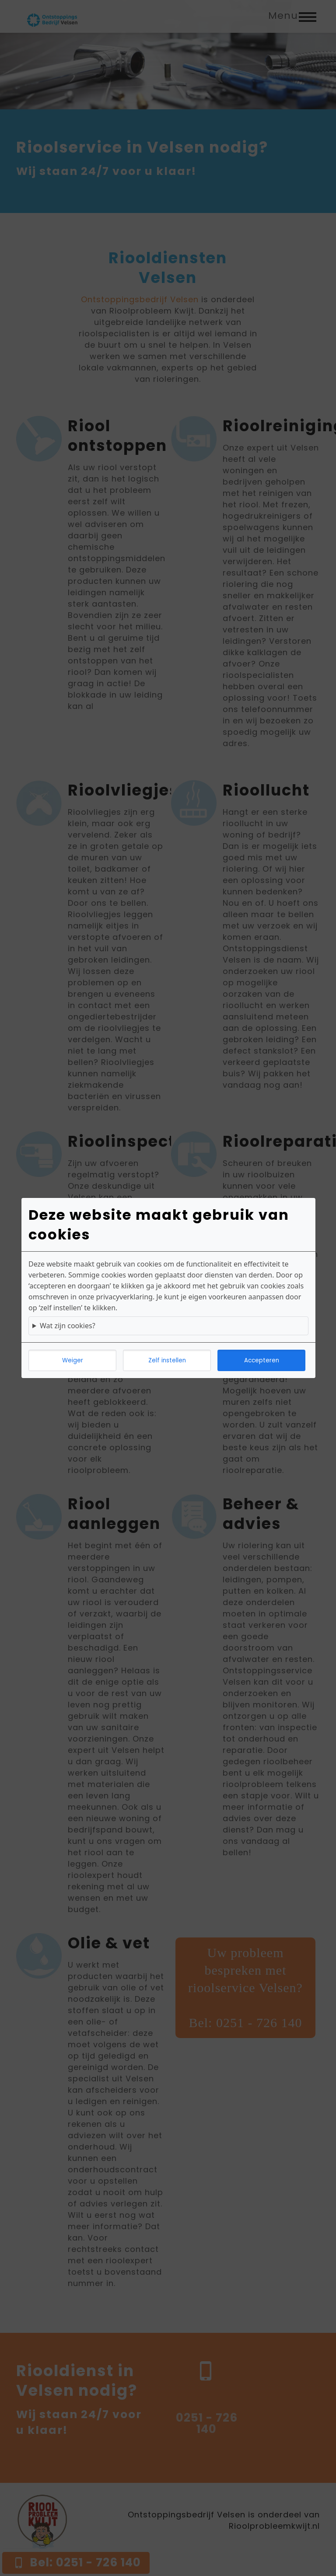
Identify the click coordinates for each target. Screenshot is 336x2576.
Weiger (72, 1360)
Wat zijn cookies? (67, 1325)
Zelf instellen (167, 1360)
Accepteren (261, 1360)
